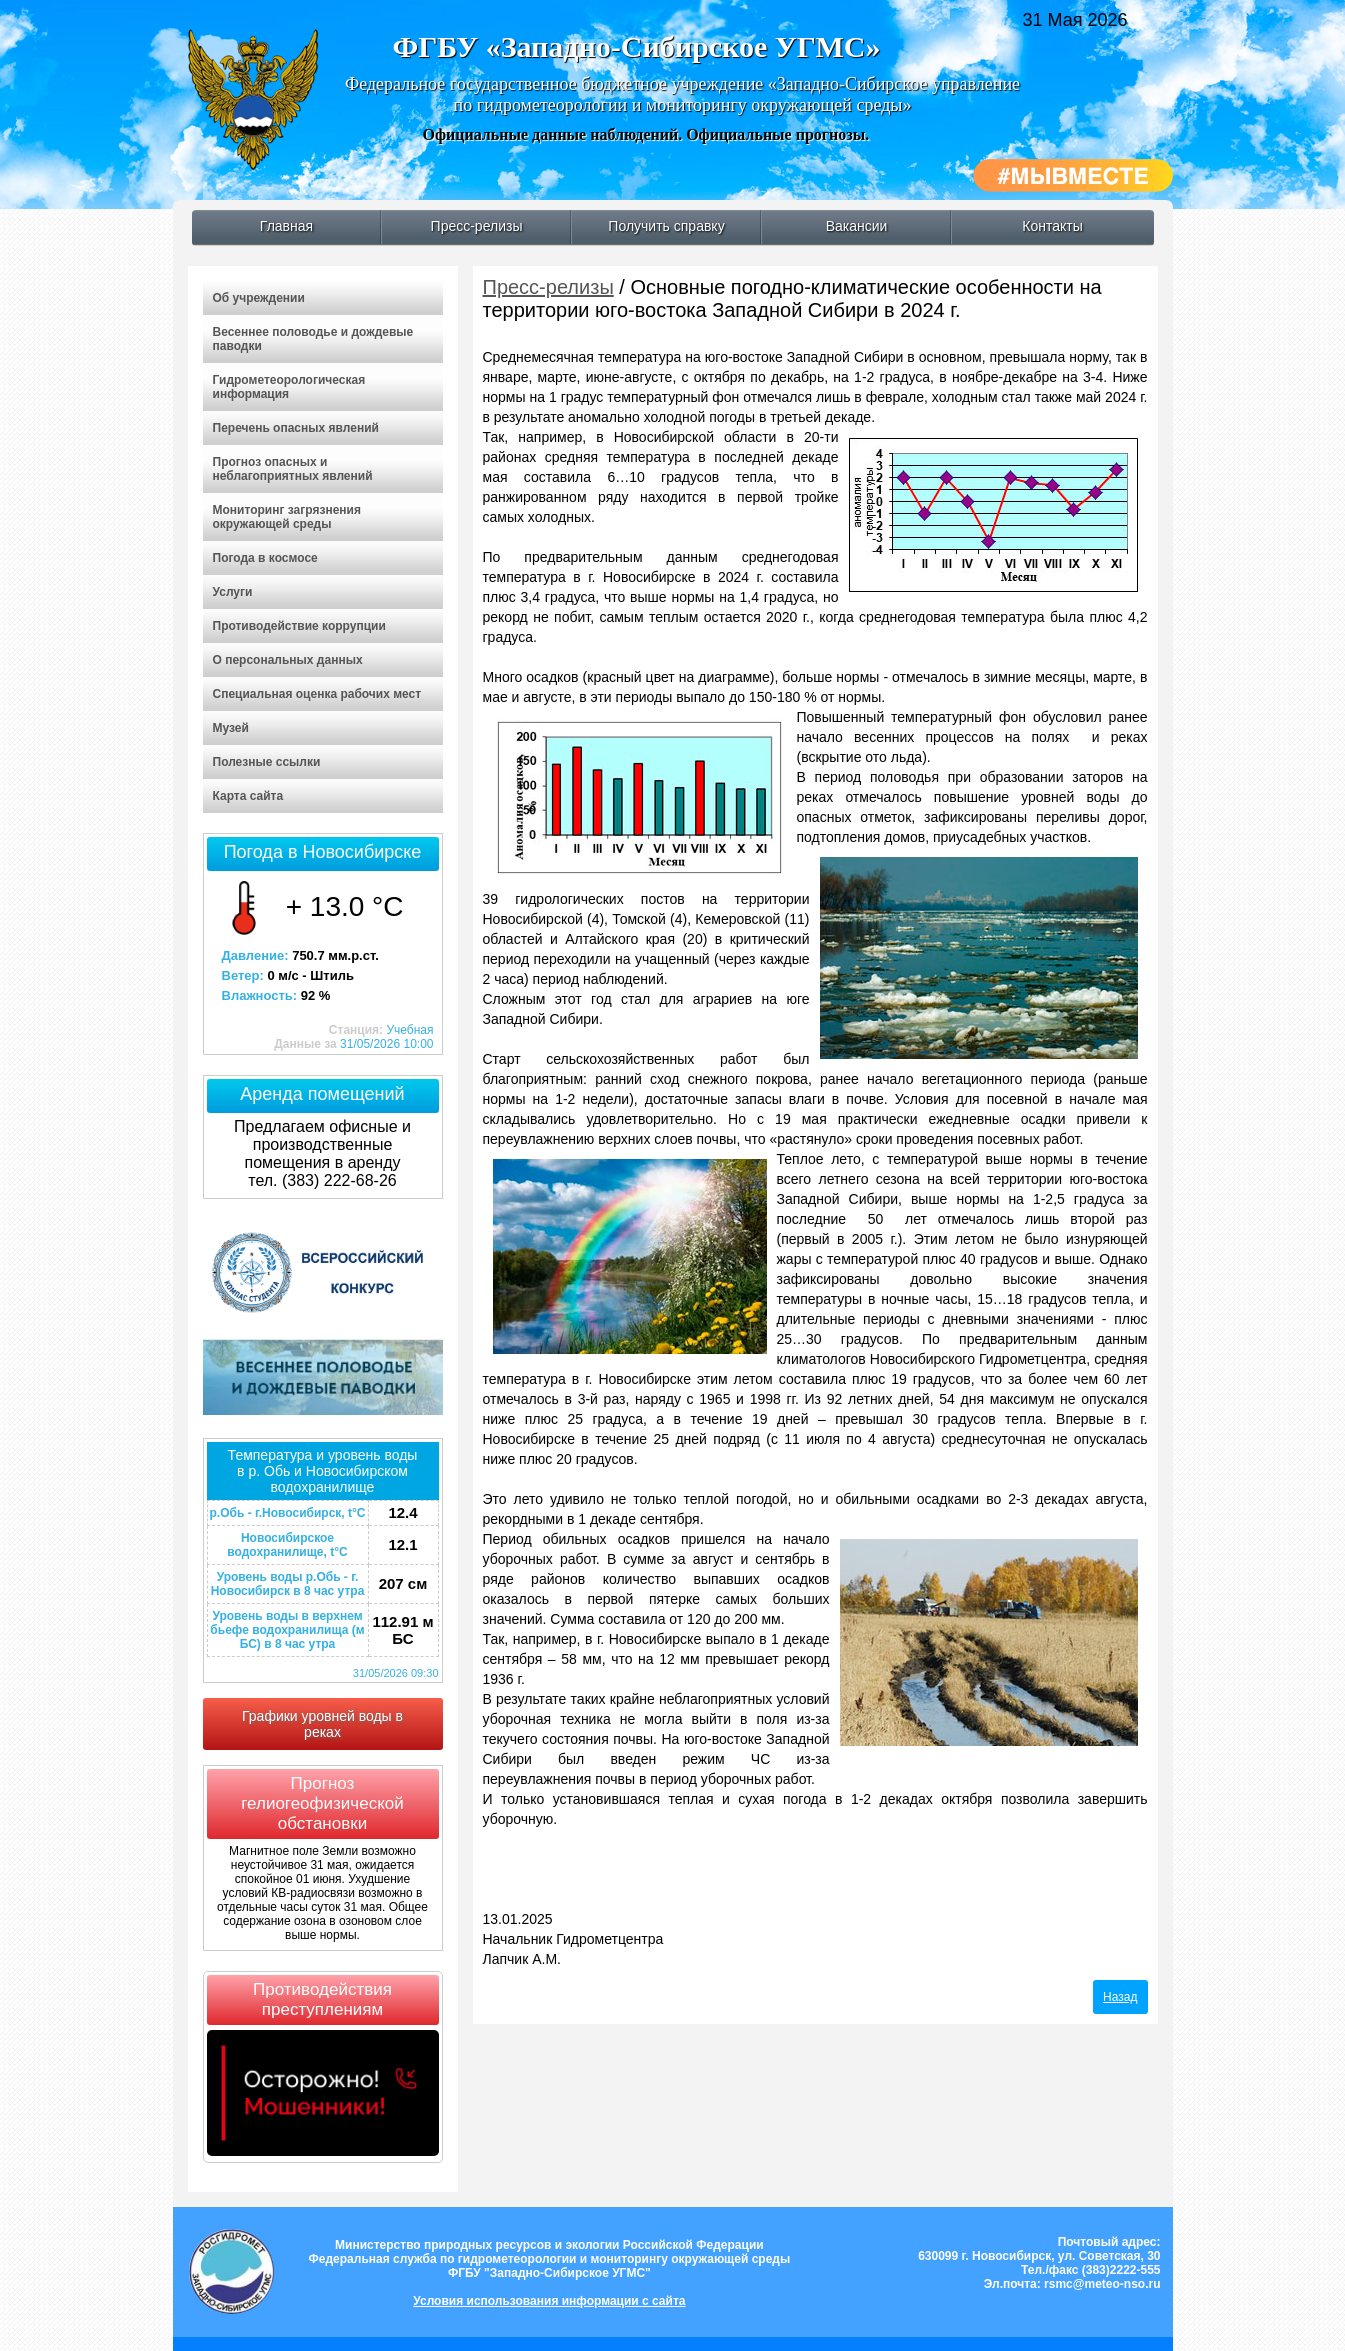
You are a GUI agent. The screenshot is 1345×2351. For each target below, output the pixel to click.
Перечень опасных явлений (296, 428)
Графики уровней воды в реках (322, 1724)
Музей (231, 728)
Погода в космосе (265, 558)
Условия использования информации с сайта (549, 2301)
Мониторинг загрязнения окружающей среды (287, 517)
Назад (1120, 1997)
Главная (286, 226)
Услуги (233, 592)
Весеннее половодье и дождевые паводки (313, 339)
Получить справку (666, 226)
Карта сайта (248, 796)
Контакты (1052, 226)
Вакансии (857, 226)
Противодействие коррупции (299, 626)
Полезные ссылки (267, 762)
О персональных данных (288, 660)
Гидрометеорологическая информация (289, 387)
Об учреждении (259, 298)
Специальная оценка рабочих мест (317, 694)
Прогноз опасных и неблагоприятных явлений (293, 469)
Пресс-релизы (477, 226)
